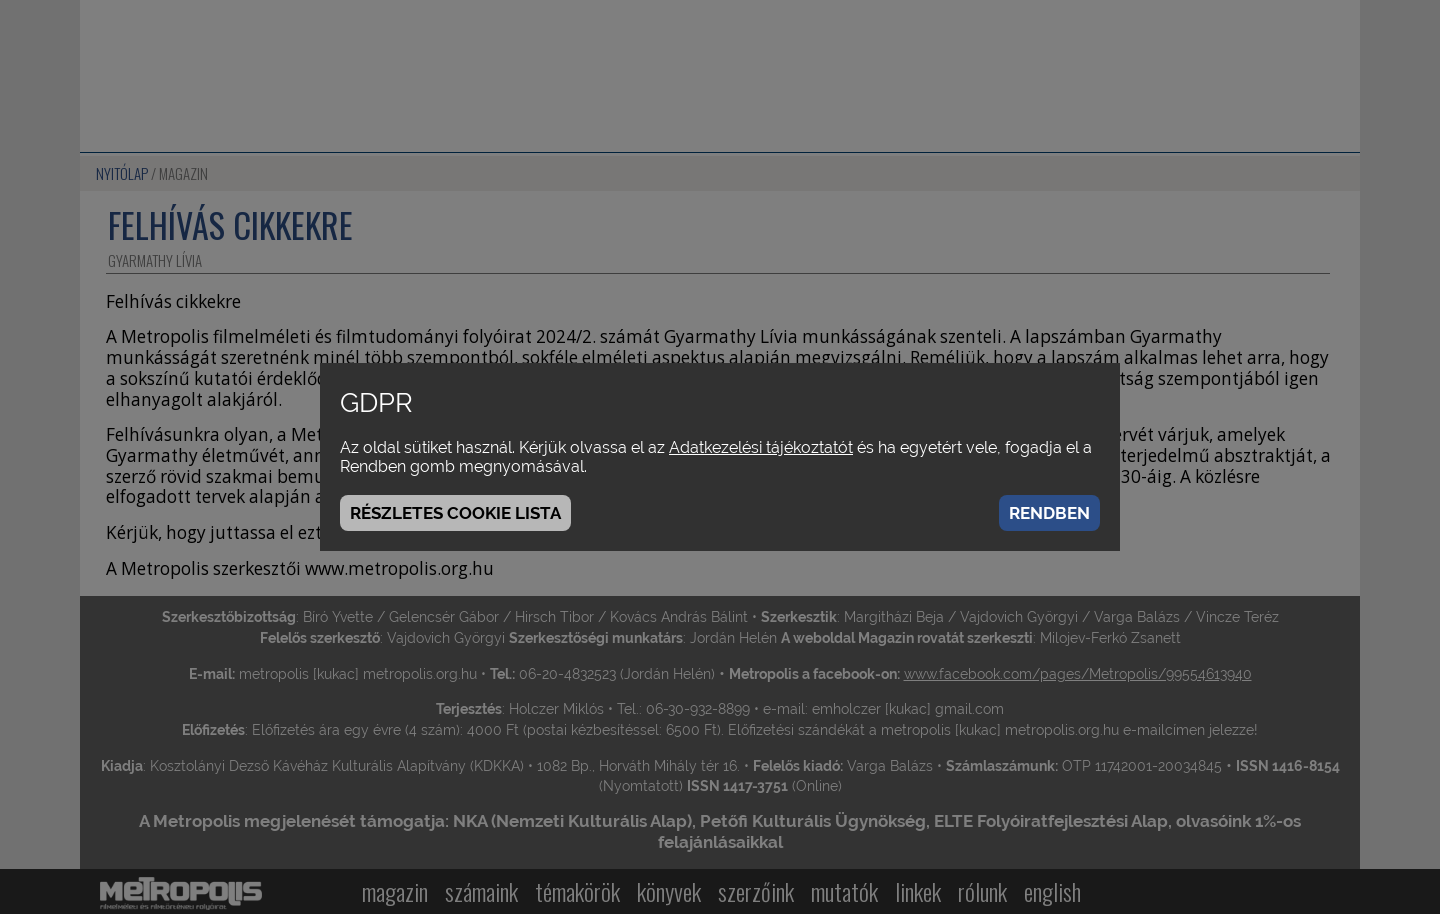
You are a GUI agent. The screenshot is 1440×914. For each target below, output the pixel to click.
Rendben (1049, 513)
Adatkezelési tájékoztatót (761, 447)
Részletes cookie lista (455, 513)
